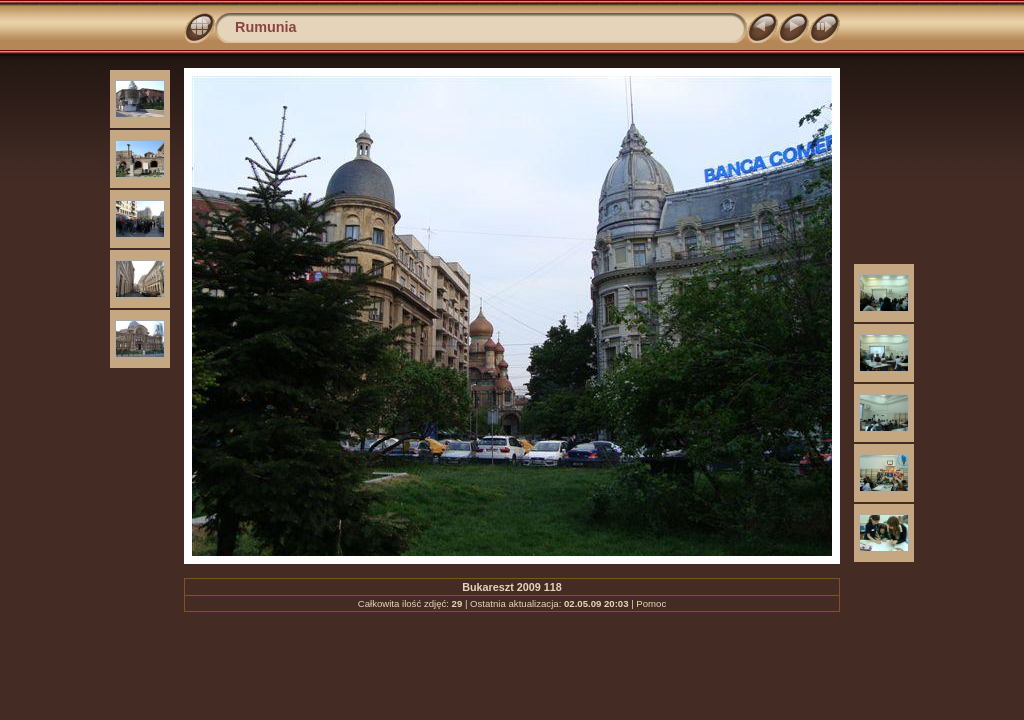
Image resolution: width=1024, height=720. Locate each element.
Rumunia (266, 27)
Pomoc (651, 603)
